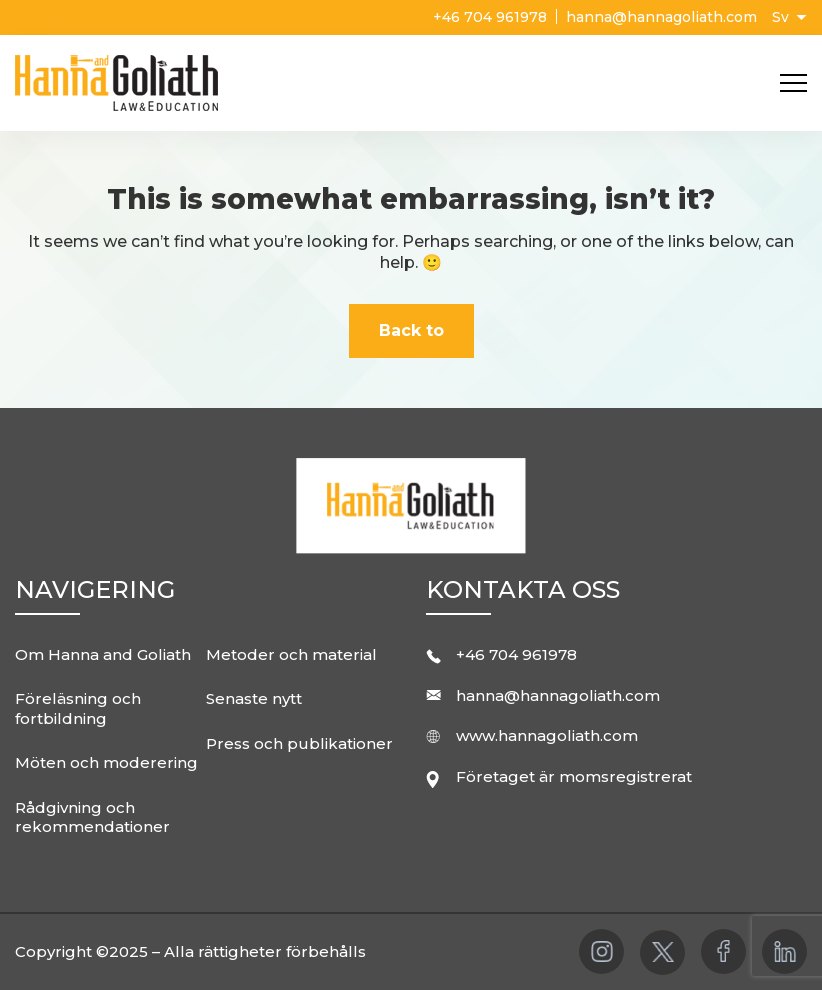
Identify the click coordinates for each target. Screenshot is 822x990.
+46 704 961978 (492, 17)
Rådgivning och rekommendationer (92, 817)
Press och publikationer (299, 743)
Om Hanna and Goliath (103, 654)
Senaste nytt (254, 698)
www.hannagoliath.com (547, 735)
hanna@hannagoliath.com (661, 17)
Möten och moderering (106, 762)
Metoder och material (291, 654)
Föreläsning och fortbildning (78, 708)
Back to (411, 330)
